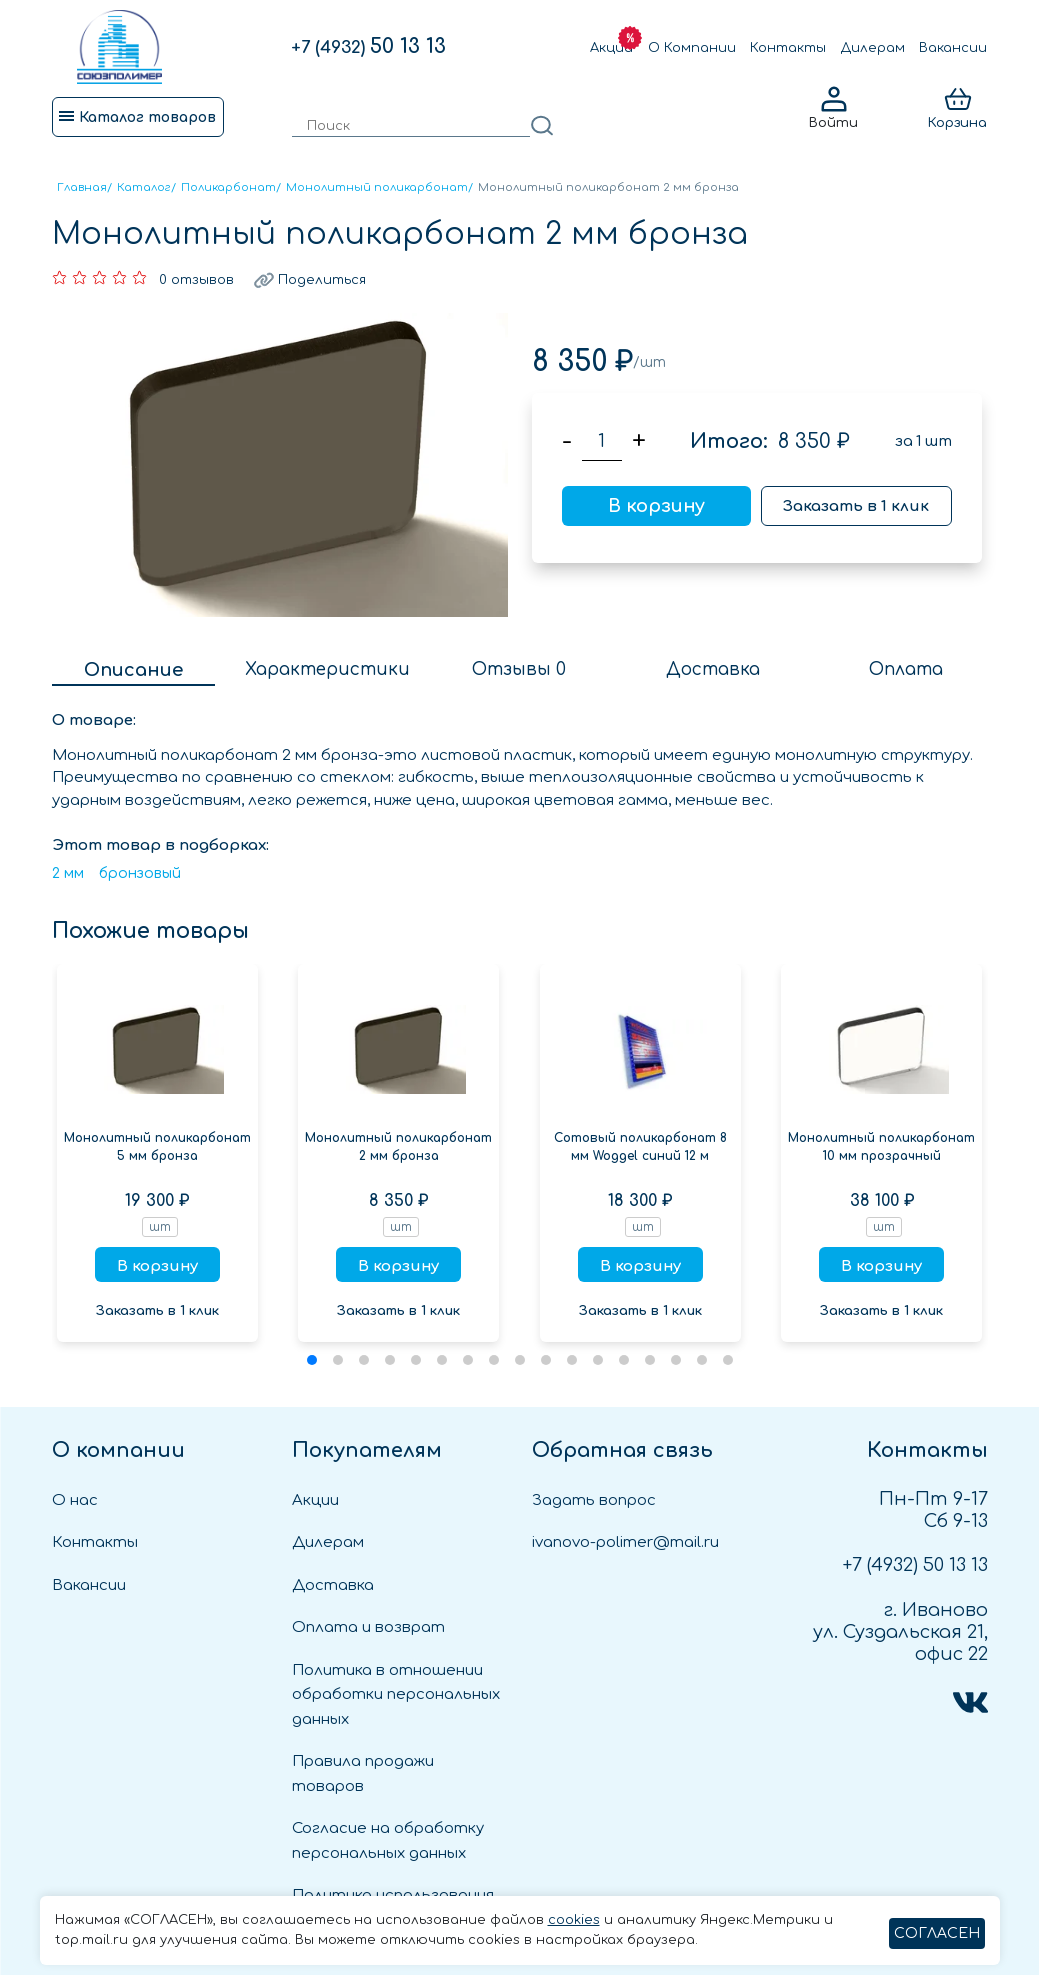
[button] (312, 1360)
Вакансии (953, 48)
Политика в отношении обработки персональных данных (396, 1695)
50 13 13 (368, 46)
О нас (75, 1500)
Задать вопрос (594, 1500)
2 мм (68, 873)
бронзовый (140, 873)
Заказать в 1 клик (856, 506)
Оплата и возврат (368, 1627)
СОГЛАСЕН (937, 1933)
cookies (574, 1920)
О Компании (692, 48)
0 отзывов (196, 280)
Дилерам (873, 48)
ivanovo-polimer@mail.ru (625, 1542)
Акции (611, 48)
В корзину (656, 506)
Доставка (333, 1585)
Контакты (788, 48)
